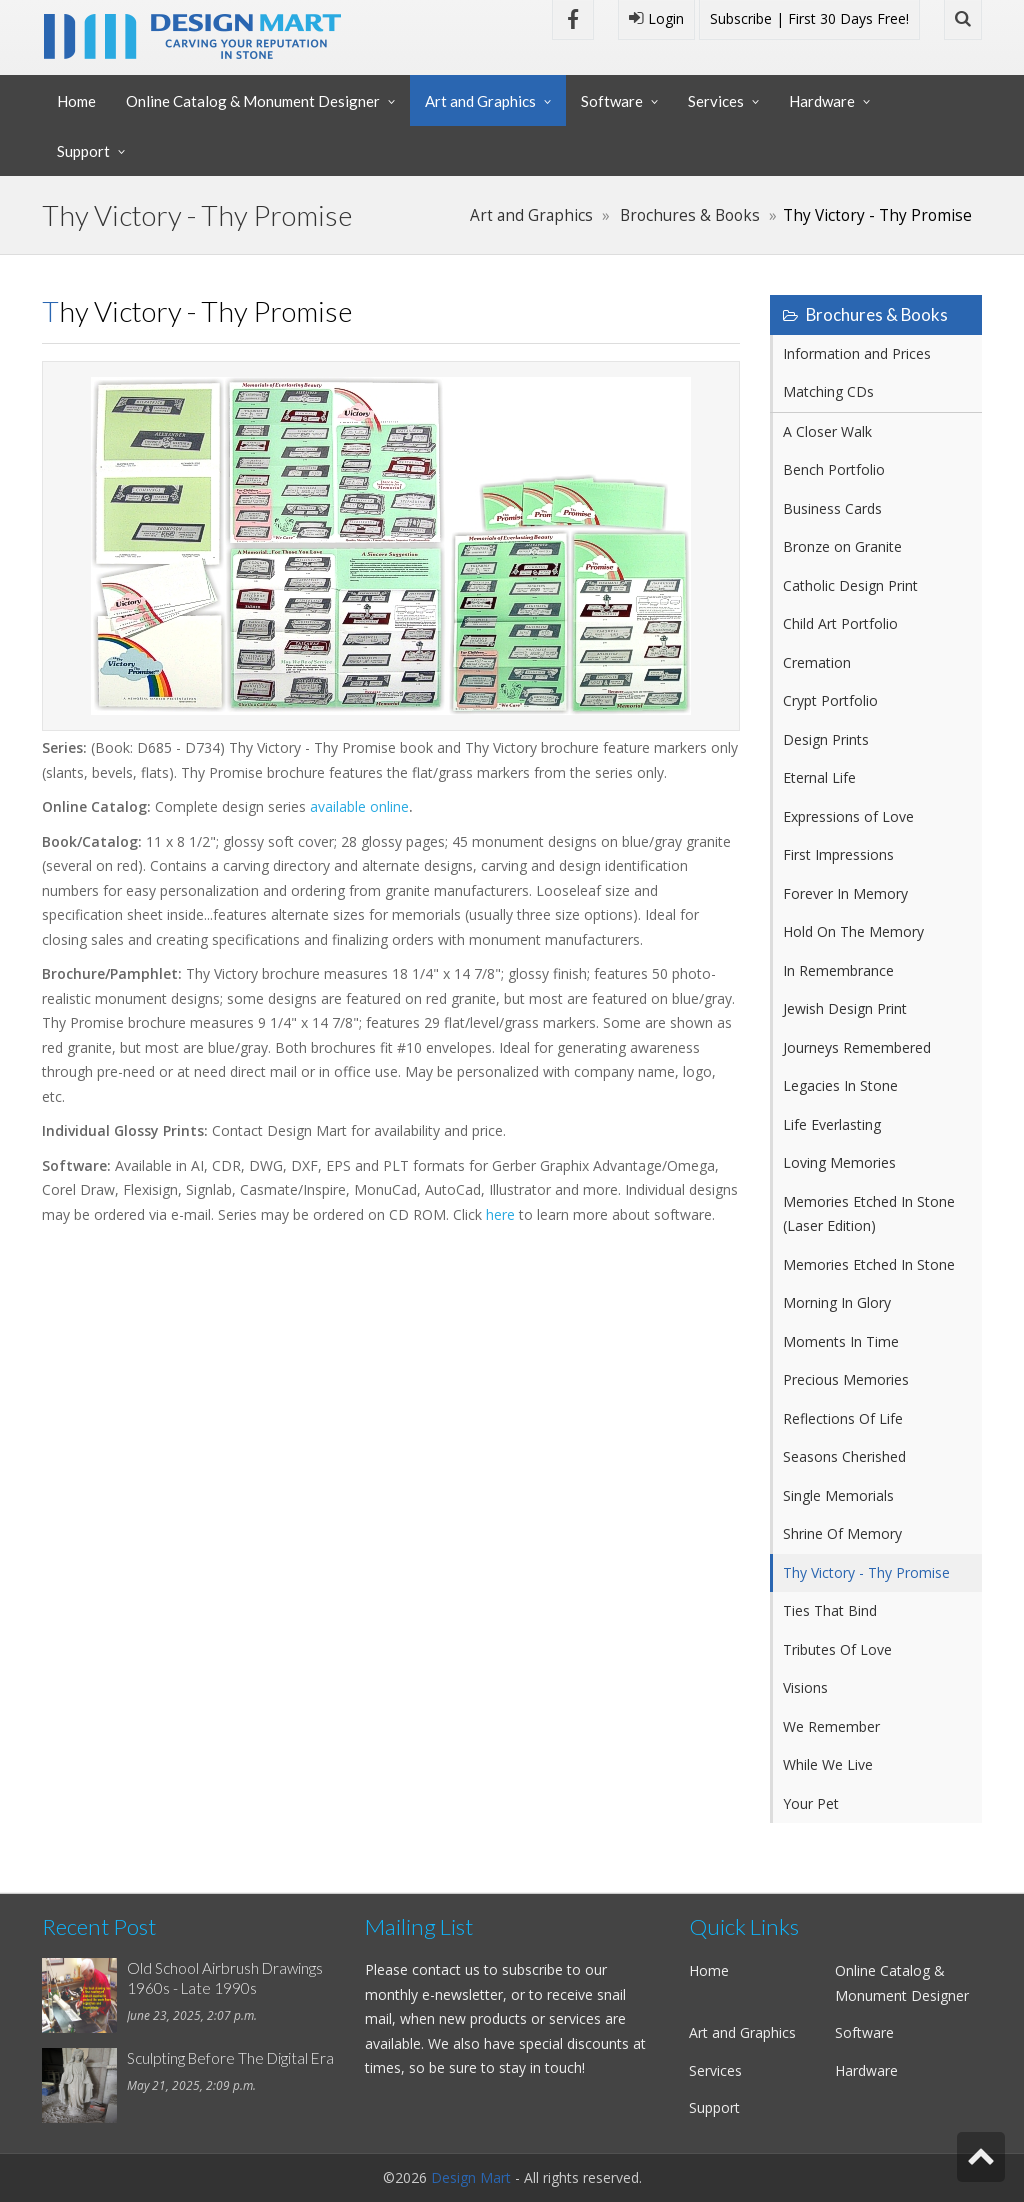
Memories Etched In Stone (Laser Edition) (869, 1214)
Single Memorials (838, 1495)
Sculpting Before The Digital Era (230, 2058)
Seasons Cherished (844, 1456)
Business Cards (832, 508)
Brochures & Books (690, 215)
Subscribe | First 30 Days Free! (809, 18)
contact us (446, 1969)
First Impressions (838, 854)
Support (83, 151)
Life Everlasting (832, 1124)
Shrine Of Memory (842, 1533)
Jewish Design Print (845, 1008)
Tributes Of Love (837, 1649)
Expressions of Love (848, 816)
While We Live (828, 1764)
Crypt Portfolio (830, 700)
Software (612, 101)
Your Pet (811, 1803)
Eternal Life (819, 777)
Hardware (822, 101)
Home (76, 101)
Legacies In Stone (840, 1085)
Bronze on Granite (842, 546)
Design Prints (826, 739)
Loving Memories (839, 1162)
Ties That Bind (830, 1610)
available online (359, 806)
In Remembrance (838, 970)
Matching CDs (828, 391)
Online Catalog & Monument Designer (253, 101)
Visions (805, 1687)
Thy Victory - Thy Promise (866, 1572)
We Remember (831, 1726)
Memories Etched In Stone (869, 1264)
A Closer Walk (827, 431)
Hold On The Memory (853, 931)
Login (656, 18)
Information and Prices (857, 353)
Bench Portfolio (834, 469)
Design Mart (471, 2177)
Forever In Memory (845, 893)
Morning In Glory (837, 1302)
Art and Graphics (480, 101)
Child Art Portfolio (840, 623)
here (500, 1214)
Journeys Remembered (857, 1047)
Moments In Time (841, 1341)
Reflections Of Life (843, 1418)
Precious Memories (846, 1379)
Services (716, 101)
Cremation (817, 662)
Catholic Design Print (850, 585)
